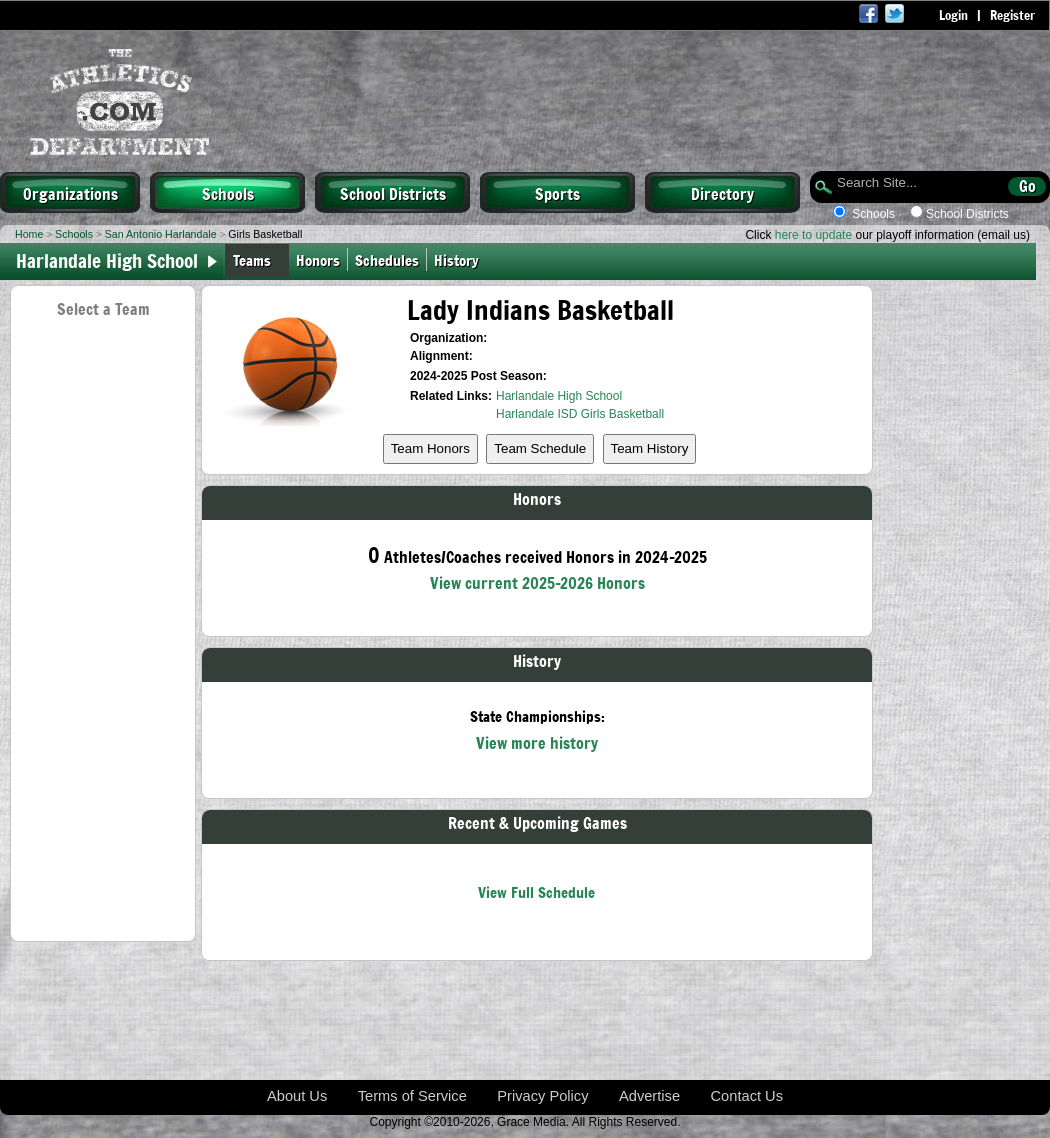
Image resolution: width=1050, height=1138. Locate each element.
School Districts (393, 193)
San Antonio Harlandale (161, 234)
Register (1012, 15)
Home (29, 234)
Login (953, 15)
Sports (557, 193)
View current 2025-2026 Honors (537, 582)
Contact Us (747, 1096)
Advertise (649, 1096)
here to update (813, 235)
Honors (318, 259)
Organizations (70, 193)
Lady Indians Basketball (540, 309)
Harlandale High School (559, 396)
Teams (252, 259)
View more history (537, 742)
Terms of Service (412, 1096)
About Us (297, 1096)
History (460, 259)
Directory (722, 193)
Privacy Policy (542, 1096)
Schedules (387, 259)
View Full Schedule (536, 891)
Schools (228, 193)
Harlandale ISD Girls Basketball (580, 414)
